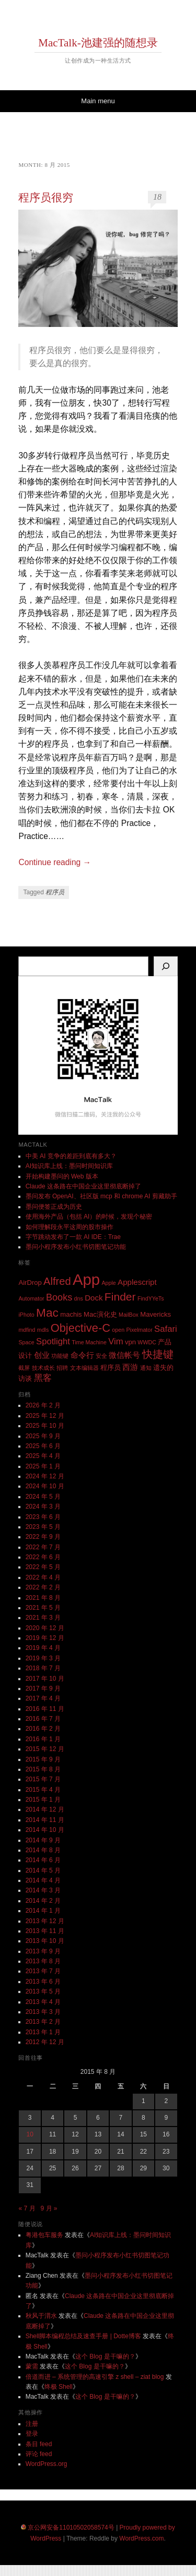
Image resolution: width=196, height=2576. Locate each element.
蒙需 (32, 2366)
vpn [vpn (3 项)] (130, 1342)
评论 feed (39, 2454)
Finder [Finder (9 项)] (120, 1297)
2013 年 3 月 (43, 2011)
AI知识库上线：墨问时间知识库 (69, 1166)
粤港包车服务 (44, 2235)
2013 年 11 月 (45, 1931)
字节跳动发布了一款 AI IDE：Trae (73, 1237)
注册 (32, 2423)
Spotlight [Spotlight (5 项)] (53, 1341)
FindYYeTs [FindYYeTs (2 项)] (150, 1298)
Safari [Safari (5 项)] (165, 1329)
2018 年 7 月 (43, 1668)
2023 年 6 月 (43, 1517)
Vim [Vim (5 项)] (115, 1341)
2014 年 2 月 (43, 1900)
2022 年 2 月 (43, 1587)
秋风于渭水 (41, 2315)
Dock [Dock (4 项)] (93, 1297)
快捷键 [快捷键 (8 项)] (158, 1354)
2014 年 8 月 (43, 1850)
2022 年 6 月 (43, 1557)
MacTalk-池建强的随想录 (97, 43)
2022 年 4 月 (43, 1577)
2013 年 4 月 (43, 2002)
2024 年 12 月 (45, 1476)
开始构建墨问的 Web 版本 (62, 1176)
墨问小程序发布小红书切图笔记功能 (76, 1246)
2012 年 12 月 (45, 2042)
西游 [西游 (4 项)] (130, 1367)
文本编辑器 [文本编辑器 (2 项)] (84, 1368)
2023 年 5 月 (43, 1526)
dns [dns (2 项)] (78, 1298)
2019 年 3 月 (43, 1658)
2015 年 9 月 (43, 1759)
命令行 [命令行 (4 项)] (82, 1355)
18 (157, 196)
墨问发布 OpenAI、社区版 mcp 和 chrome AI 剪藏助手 (101, 1196)
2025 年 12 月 (45, 1415)
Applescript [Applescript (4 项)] (137, 1282)
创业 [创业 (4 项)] (42, 1355)
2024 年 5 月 (43, 1496)
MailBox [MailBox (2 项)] (129, 1314)
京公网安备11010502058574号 (71, 2527)
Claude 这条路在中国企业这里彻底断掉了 (83, 1186)
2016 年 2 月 (43, 1728)
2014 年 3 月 (43, 1890)
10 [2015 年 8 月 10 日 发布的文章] (30, 2134)
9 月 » (49, 2208)
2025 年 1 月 (43, 1466)
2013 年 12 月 (45, 1921)
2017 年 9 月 (43, 1688)
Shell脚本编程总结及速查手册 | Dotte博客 (83, 2336)
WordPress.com (141, 2538)
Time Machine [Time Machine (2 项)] (89, 1342)
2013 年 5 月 (43, 1991)
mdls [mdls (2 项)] (43, 1330)
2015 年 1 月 (43, 1799)
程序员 (54, 892)
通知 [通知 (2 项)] (146, 1368)
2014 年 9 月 (43, 1840)
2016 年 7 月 (43, 1718)
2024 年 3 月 (43, 1506)
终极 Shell (58, 2386)
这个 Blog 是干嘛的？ (105, 2356)
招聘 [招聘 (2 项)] (62, 1368)
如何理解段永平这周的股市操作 (69, 1227)
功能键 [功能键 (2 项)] (59, 1356)
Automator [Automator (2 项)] (31, 1298)
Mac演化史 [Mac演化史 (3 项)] (100, 1314)
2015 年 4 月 (43, 1789)
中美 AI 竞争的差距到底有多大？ (71, 1156)
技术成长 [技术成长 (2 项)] (43, 1368)
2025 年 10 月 (45, 1425)
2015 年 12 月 (45, 1749)
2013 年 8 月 (43, 1961)
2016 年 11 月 (45, 1708)
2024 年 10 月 (45, 1486)
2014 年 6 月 (43, 1860)
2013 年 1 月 (43, 2032)
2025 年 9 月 (43, 1436)
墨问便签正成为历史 (54, 1206)
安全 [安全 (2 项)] (101, 1356)
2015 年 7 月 (43, 1779)
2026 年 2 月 (43, 1405)
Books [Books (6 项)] (59, 1297)
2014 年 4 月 (43, 1880)
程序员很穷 (45, 197)
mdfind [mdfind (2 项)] (26, 1330)
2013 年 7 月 (43, 1971)
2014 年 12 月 (45, 1809)
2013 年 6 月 (43, 1981)
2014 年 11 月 (45, 1820)
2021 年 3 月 (43, 1617)
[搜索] (166, 966)
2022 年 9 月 (43, 1536)
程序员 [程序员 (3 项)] (110, 1367)
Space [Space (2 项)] (26, 1342)
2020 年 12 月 (45, 1628)
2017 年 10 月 (45, 1678)
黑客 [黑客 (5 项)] (43, 1378)
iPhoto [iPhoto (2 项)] (26, 1314)
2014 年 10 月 (45, 1829)
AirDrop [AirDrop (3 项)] (29, 1282)
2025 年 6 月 (43, 1446)
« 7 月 (26, 2208)
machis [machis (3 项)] (71, 1314)
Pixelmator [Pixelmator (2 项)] (139, 1330)
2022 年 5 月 (43, 1567)
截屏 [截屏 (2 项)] (24, 1368)
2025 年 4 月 (43, 1456)
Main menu (97, 101)
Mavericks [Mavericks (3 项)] (155, 1314)
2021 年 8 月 (43, 1597)
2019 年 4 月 (43, 1647)
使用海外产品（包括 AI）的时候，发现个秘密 (89, 1216)
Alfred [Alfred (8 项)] (57, 1281)
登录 (32, 2433)
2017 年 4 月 (43, 1698)
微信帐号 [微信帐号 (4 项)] (124, 1355)
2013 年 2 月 (43, 2021)
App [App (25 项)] (86, 1279)
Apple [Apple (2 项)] (108, 1283)
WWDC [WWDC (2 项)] (146, 1342)
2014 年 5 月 (43, 1870)
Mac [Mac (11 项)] (47, 1312)
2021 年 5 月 (43, 1607)
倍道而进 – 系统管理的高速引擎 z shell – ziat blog (95, 2376)
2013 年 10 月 (45, 1941)
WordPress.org (46, 2464)
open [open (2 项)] (118, 1330)
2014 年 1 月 (43, 1910)
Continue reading (54, 862)
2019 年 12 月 (45, 1638)
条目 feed (39, 2444)
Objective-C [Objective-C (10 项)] (80, 1327)
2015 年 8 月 (43, 1769)
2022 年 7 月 (43, 1547)
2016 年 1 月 (43, 1739)
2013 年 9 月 (43, 1951)
